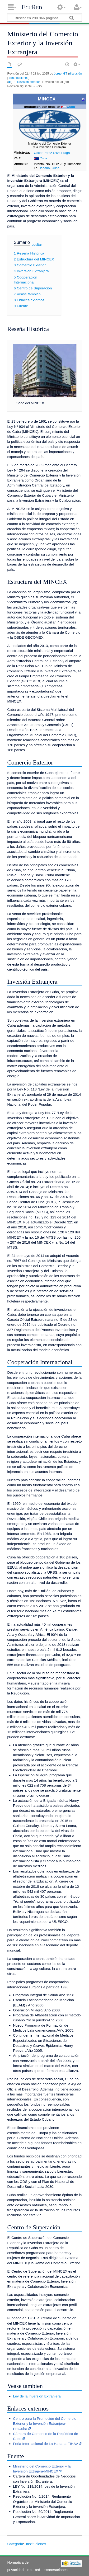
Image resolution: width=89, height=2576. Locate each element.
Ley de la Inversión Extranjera (37, 2396)
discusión (75, 73)
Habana (44, 168)
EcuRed (32, 7)
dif (9, 82)
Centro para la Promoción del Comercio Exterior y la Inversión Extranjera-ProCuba (44, 2423)
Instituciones (36, 2544)
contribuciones (18, 78)
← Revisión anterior (26, 82)
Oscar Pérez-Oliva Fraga (52, 153)
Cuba (71, 107)
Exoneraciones (55, 2570)
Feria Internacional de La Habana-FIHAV (45, 2444)
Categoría (15, 2544)
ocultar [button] (37, 244)
